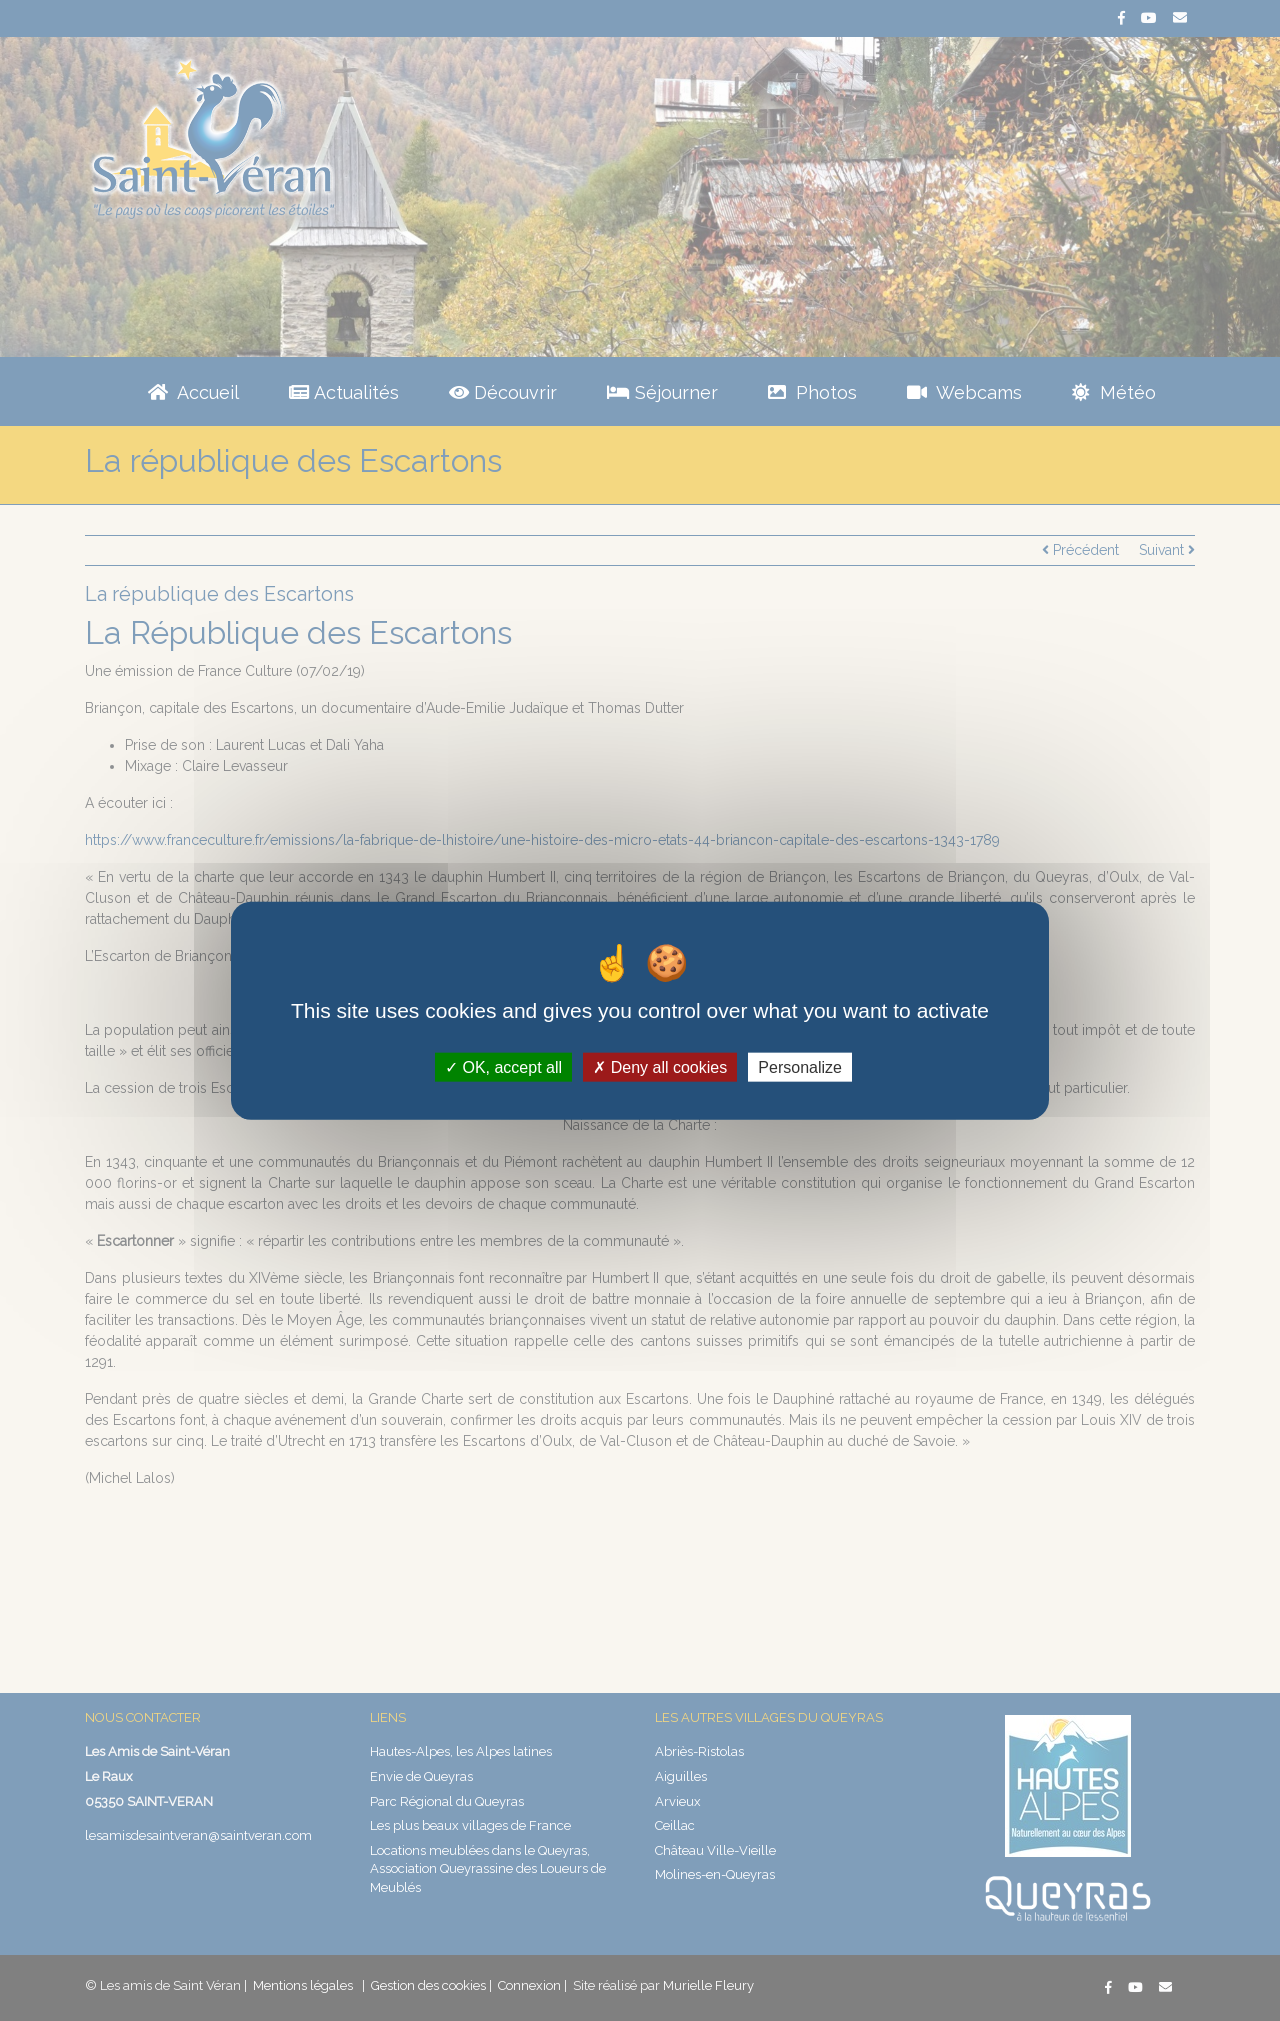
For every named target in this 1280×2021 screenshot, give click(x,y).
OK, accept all (503, 1067)
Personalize (800, 1067)
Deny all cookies (660, 1067)
